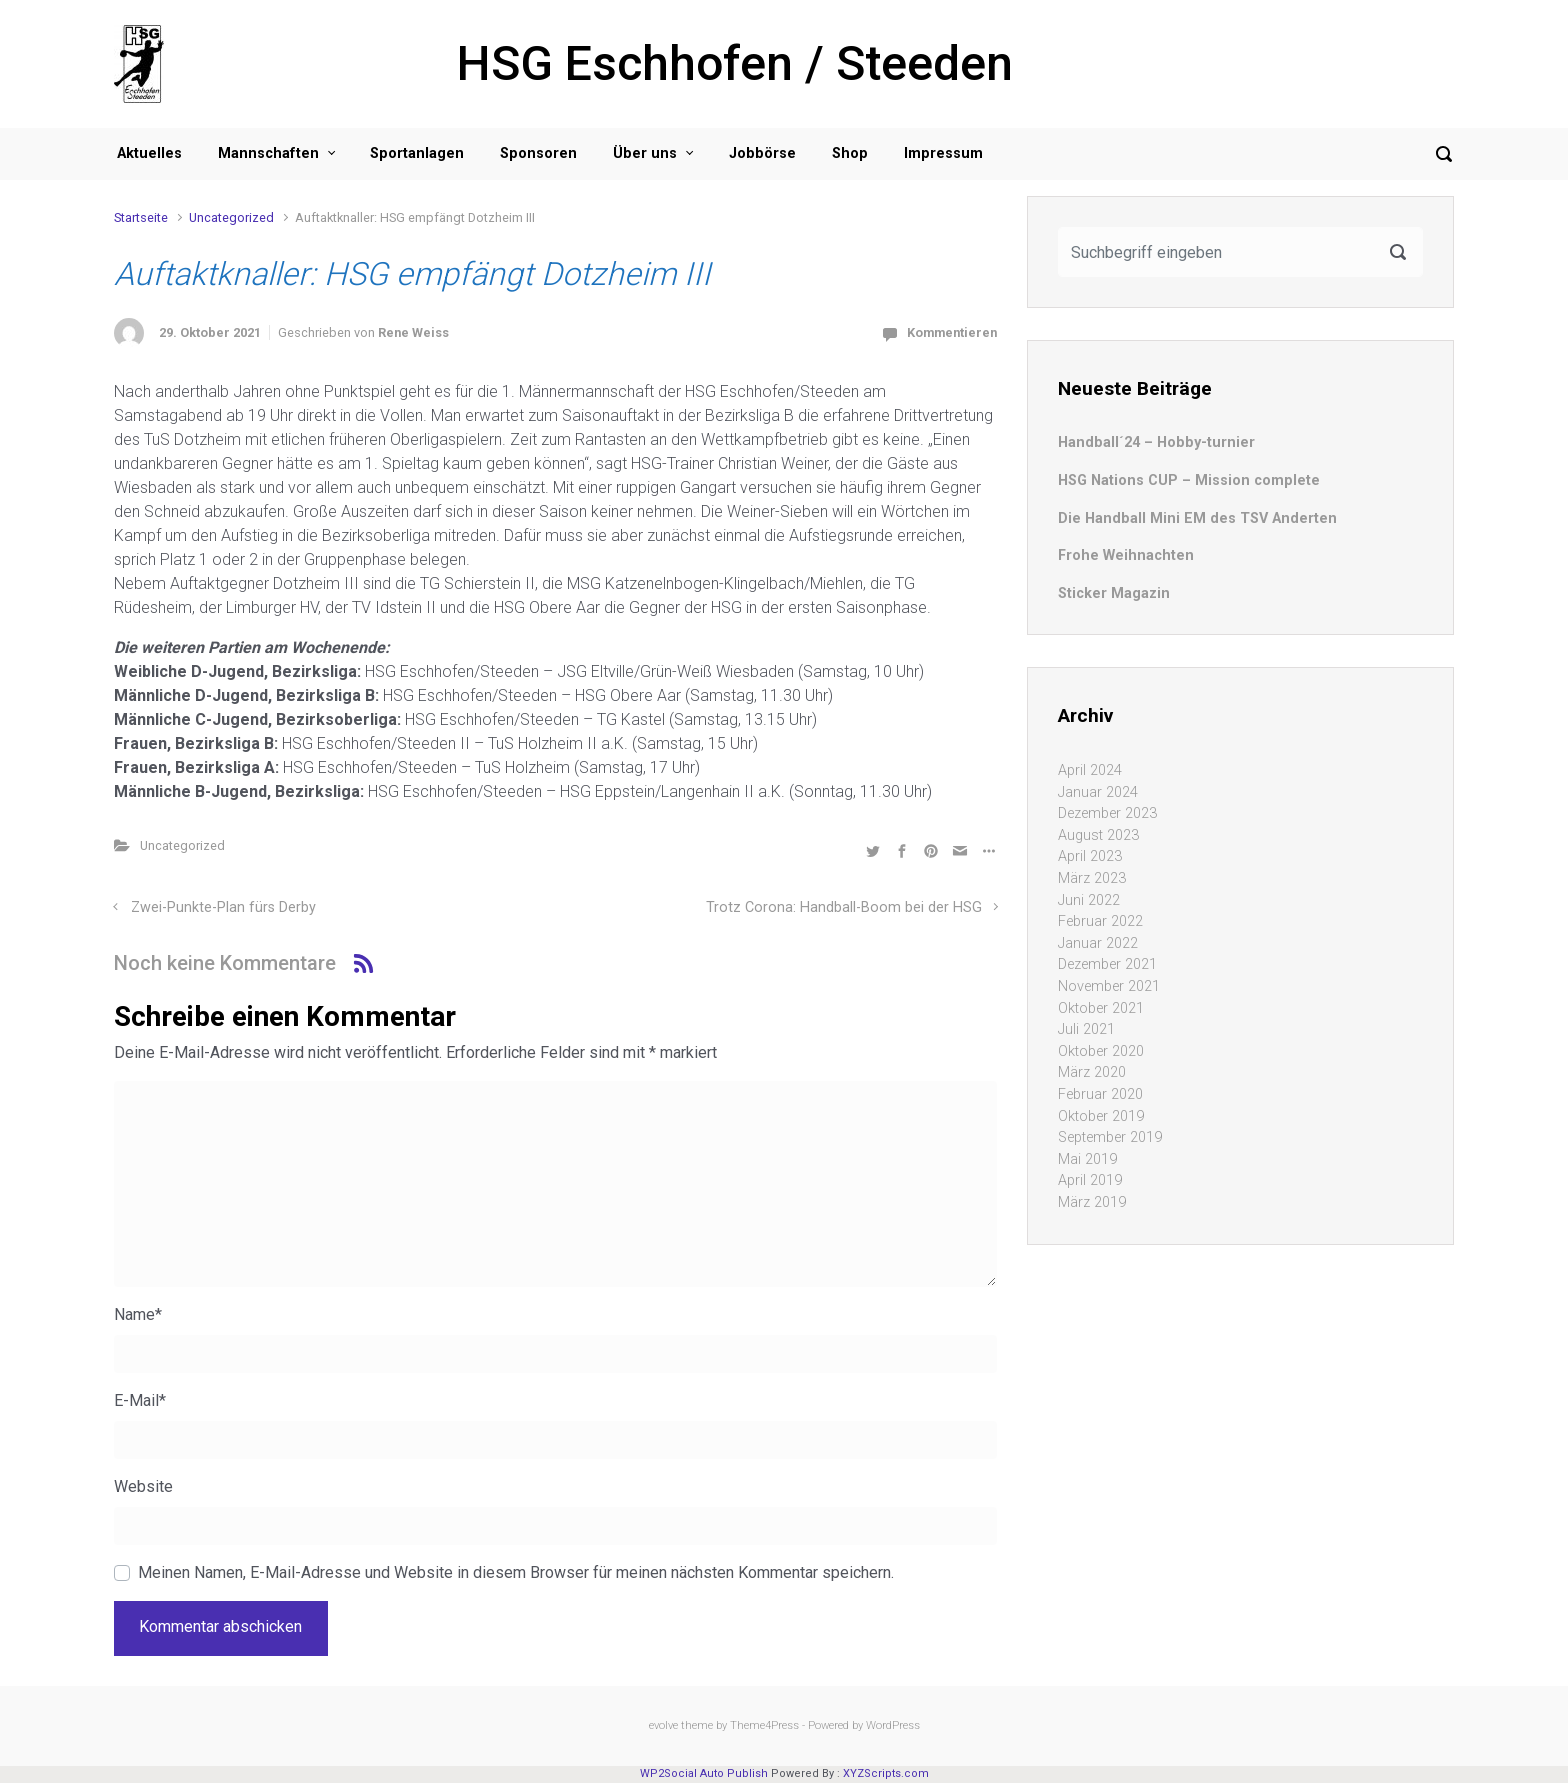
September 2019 (1110, 1137)
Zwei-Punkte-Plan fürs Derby (223, 907)
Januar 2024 (1098, 792)
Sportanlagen (417, 153)
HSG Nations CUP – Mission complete (1189, 480)
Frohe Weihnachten (1126, 555)
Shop (850, 153)
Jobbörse (762, 153)
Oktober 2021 (1101, 1008)
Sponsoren (538, 153)
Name (138, 1314)
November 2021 (1109, 986)
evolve (663, 1725)
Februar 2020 (1100, 1094)
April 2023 (1090, 856)
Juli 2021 (1086, 1029)
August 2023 (1098, 835)
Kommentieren (952, 332)
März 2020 (1092, 1072)
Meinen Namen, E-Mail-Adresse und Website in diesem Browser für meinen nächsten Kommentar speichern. (516, 1572)
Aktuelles (149, 153)
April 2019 (1090, 1180)
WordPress (893, 1725)
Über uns (645, 153)
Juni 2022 (1089, 900)
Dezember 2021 (1107, 964)
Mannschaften (268, 153)
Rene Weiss (413, 332)
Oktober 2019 (1101, 1116)
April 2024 (1090, 770)
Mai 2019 (1087, 1159)
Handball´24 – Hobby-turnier (1156, 442)
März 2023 (1092, 878)
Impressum (943, 153)
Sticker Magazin (1114, 593)
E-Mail (140, 1400)
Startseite (141, 217)
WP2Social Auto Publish (704, 1773)
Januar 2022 (1098, 943)
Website (143, 1486)
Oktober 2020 (1101, 1051)
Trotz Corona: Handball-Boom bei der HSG (844, 907)
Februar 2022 (1100, 921)
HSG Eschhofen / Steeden (735, 63)
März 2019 (1092, 1202)
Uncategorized (231, 217)
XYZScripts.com (886, 1773)
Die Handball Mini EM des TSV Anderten (1197, 518)
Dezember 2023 (1107, 813)
